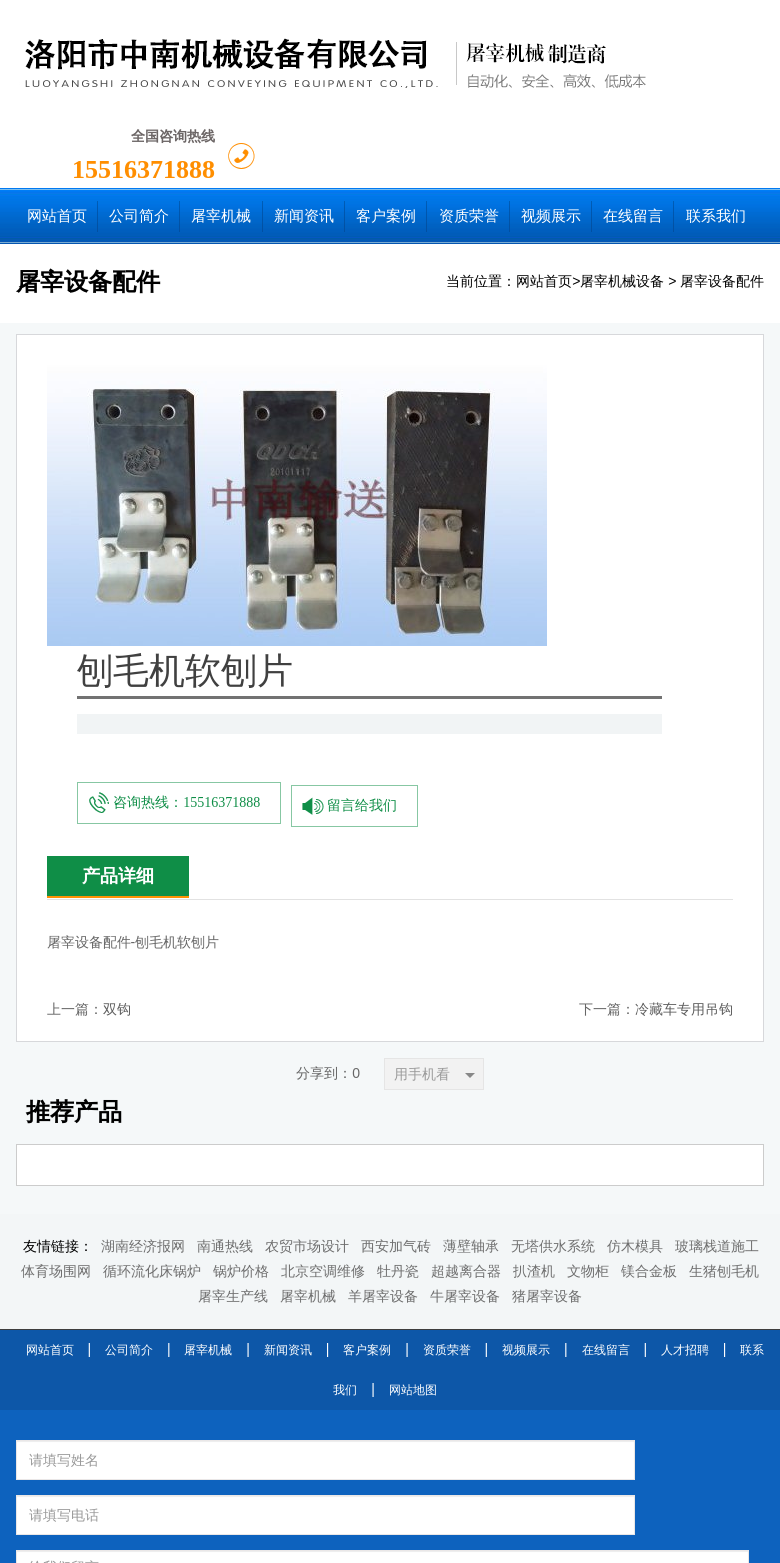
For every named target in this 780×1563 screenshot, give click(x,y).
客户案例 (367, 971)
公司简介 (129, 971)
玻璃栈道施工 (717, 867)
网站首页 (544, 186)
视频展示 (526, 971)
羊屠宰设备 (383, 917)
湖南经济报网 (143, 867)
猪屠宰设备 (547, 917)
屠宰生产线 (233, 917)
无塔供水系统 (553, 867)
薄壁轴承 (471, 867)
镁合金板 (649, 892)
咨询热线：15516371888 (400, 427)
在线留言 (606, 971)
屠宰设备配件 (722, 186)
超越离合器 (466, 892)
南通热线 (225, 867)
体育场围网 (56, 892)
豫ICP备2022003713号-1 (545, 1540)
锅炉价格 (241, 892)
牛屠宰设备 (465, 917)
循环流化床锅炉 (152, 892)
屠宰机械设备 (622, 186)
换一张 (266, 1217)
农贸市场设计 (307, 867)
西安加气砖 (396, 867)
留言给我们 (578, 427)
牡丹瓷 (398, 892)
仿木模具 (635, 867)
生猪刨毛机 (724, 892)
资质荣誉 (447, 971)
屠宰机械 (308, 917)
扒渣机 (534, 892)
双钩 (117, 630)
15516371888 (652, 48)
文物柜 (588, 892)
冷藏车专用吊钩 (684, 630)
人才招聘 (685, 971)
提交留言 (569, 1226)
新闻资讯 (288, 971)
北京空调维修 (323, 892)
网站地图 (413, 1011)
